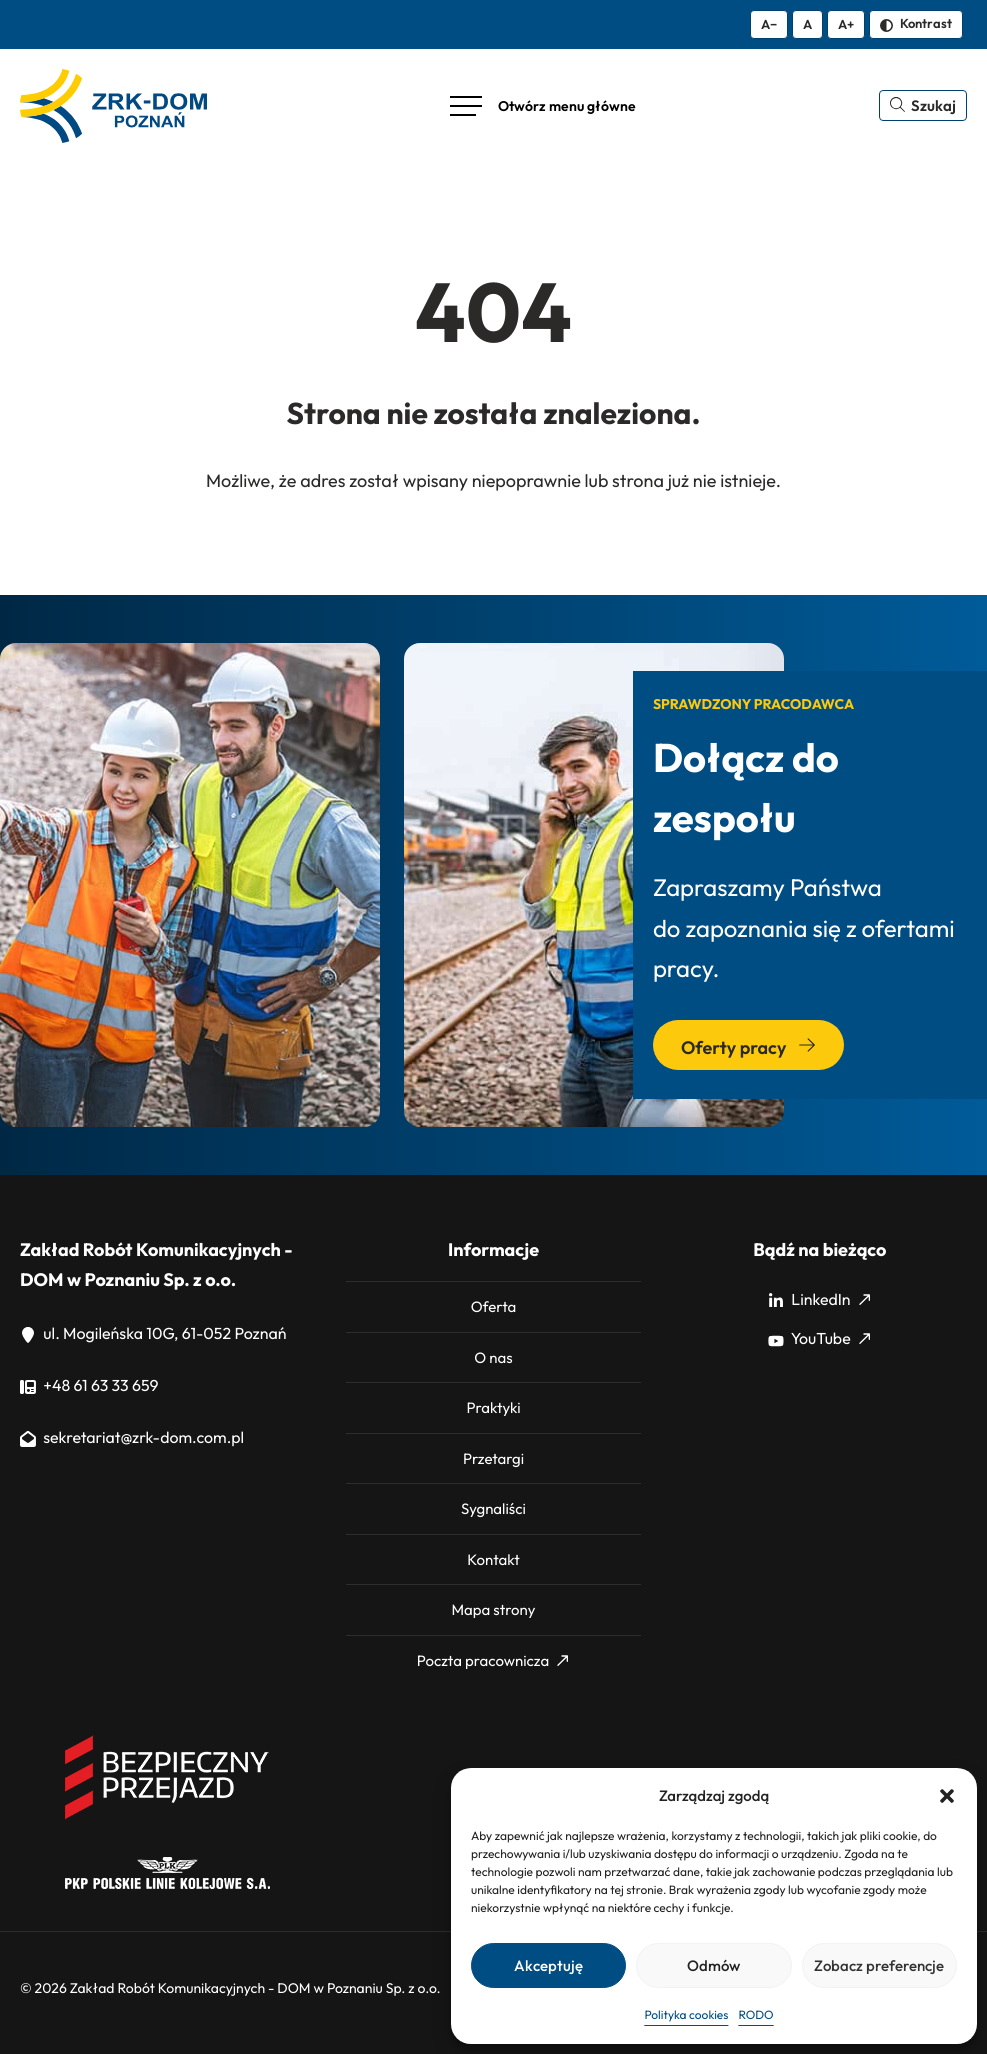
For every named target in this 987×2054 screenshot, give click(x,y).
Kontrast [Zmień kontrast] (916, 23)
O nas (493, 1357)
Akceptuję (548, 1965)
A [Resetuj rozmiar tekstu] (807, 24)
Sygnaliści (493, 1508)
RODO (755, 2015)
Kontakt (493, 1559)
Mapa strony (493, 1609)
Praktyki (493, 1407)
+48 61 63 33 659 (89, 1386)
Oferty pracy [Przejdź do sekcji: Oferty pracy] (748, 1047)
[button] (947, 1796)
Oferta (494, 1306)
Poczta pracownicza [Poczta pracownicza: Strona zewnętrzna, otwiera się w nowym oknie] (492, 1660)
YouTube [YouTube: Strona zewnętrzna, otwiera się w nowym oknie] (819, 1339)
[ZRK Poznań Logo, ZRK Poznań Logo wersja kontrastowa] (113, 106)
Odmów (713, 1965)
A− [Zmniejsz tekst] (769, 24)
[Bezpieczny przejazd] (167, 1816)
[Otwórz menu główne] (543, 106)
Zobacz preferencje (879, 1965)
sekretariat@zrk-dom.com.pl (132, 1438)
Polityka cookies (686, 2015)
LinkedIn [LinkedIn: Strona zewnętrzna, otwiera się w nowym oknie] (819, 1300)
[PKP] (167, 1884)
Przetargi (493, 1458)
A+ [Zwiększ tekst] (846, 24)
